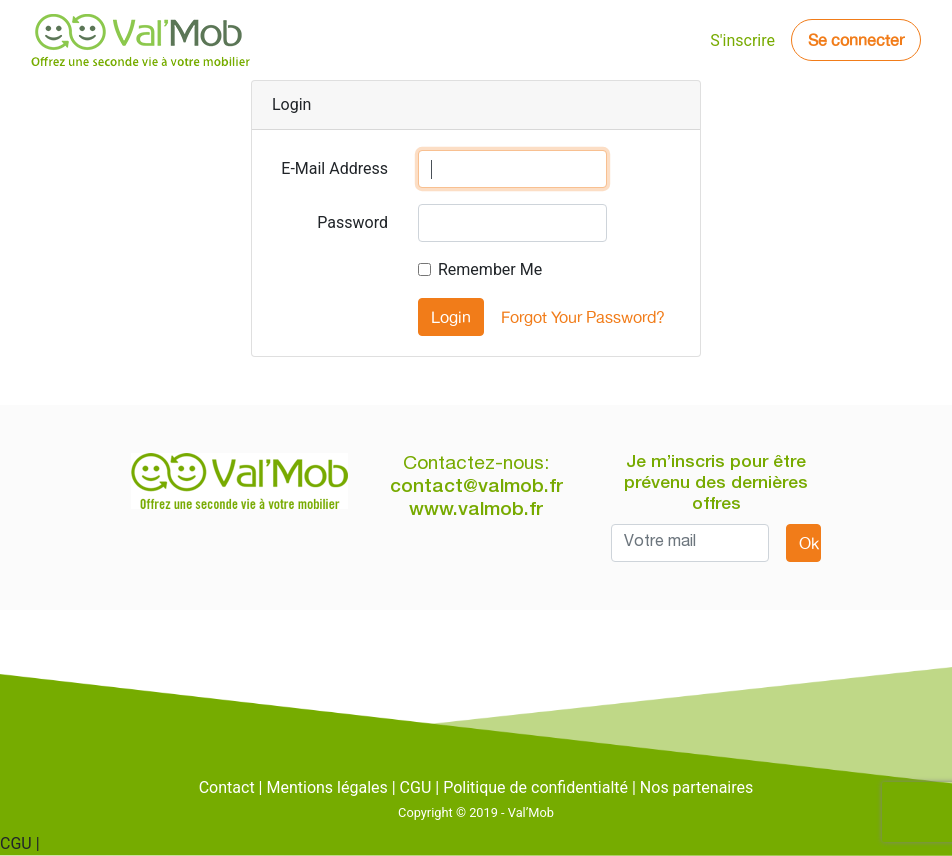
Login (451, 317)
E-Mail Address (334, 168)
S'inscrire (742, 40)
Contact (227, 787)
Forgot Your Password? (583, 317)
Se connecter (856, 40)
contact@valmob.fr (476, 487)
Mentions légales (326, 787)
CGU (416, 787)
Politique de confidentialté (535, 787)
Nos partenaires (696, 787)
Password (352, 222)
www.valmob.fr (476, 510)
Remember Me (490, 269)
